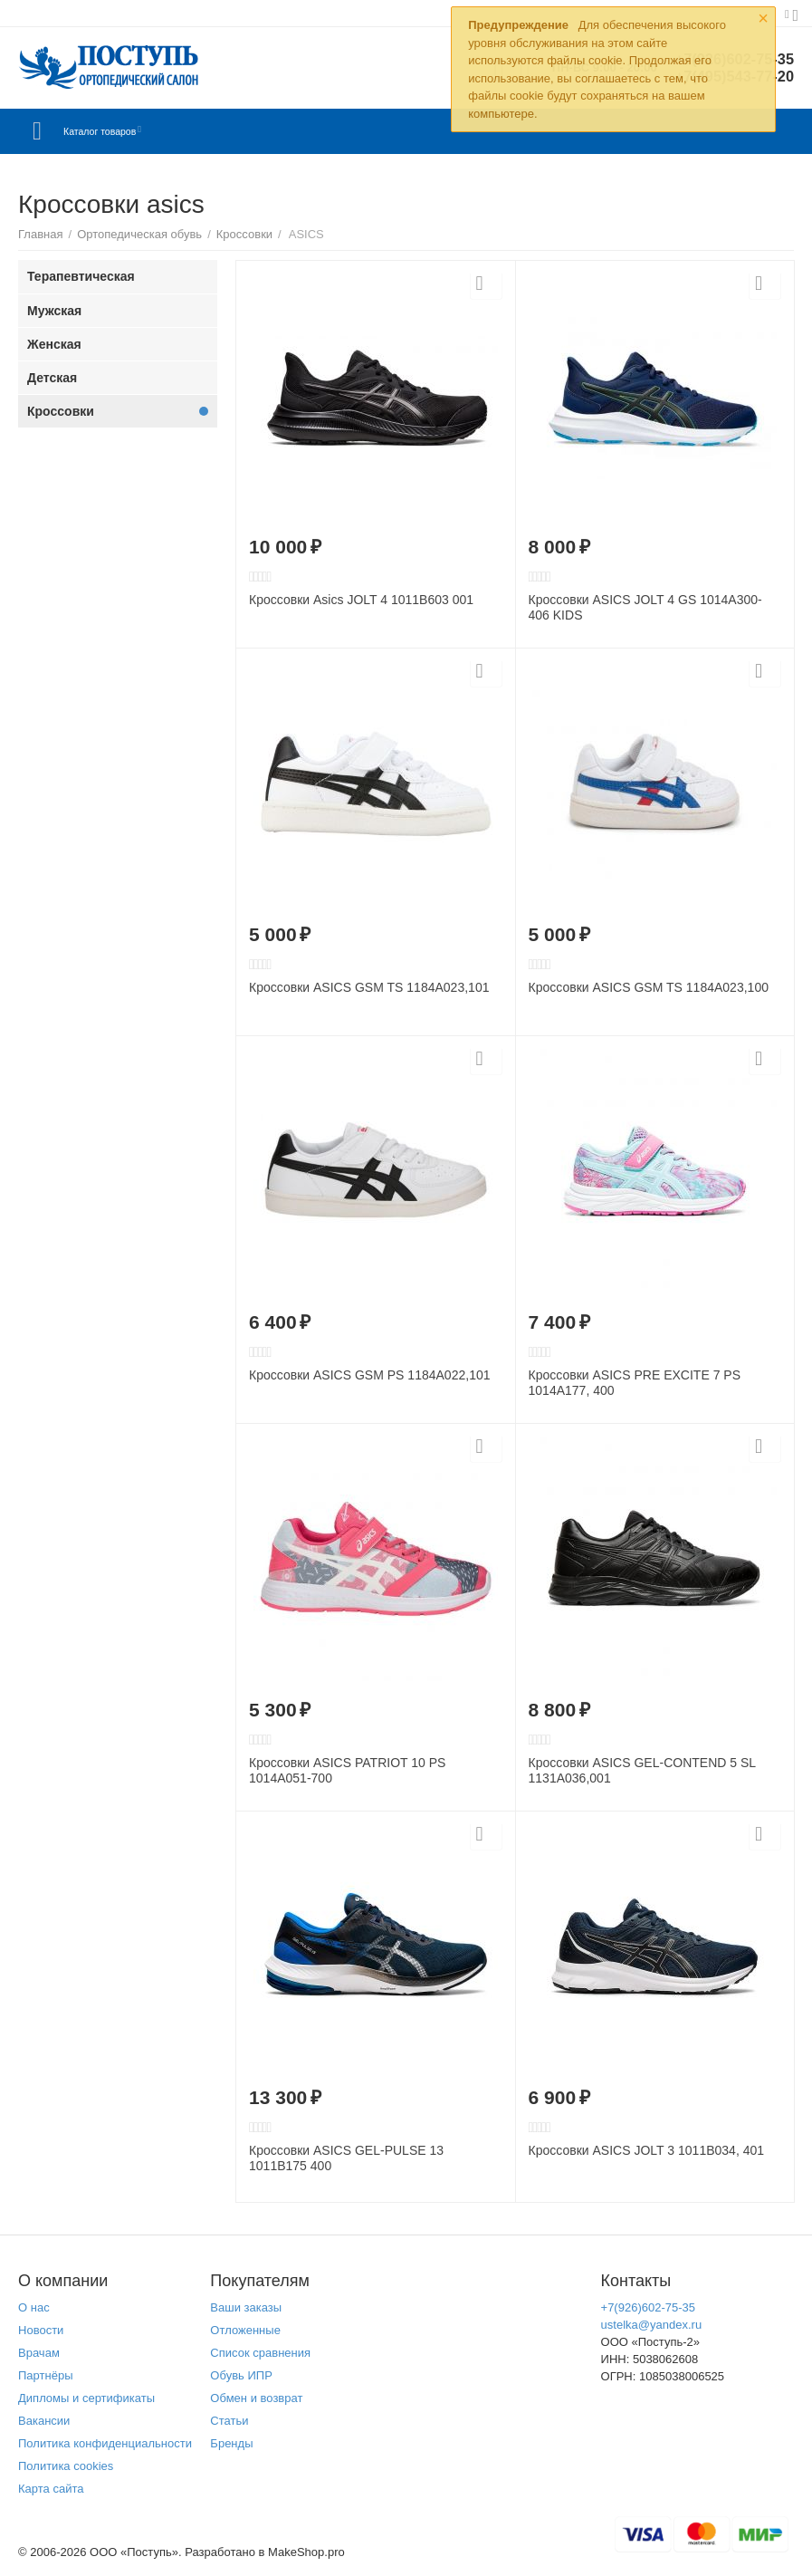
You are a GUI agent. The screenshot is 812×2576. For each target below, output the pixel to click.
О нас (34, 2307)
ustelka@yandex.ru (651, 2324)
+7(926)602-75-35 (648, 2307)
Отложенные (245, 2330)
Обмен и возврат (256, 2398)
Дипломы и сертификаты (86, 2398)
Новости (40, 2330)
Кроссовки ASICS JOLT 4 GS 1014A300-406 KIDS (645, 607)
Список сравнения (260, 2353)
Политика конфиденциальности (105, 2443)
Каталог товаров (125, 131)
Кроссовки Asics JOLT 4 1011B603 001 (361, 599)
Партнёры (45, 2375)
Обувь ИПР (241, 2375)
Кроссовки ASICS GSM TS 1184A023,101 (369, 987)
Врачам (39, 2353)
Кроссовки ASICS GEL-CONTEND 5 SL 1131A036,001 (642, 1770)
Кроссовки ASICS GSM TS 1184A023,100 (649, 987)
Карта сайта (51, 2488)
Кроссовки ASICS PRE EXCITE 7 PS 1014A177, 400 (635, 1383)
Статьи (229, 2420)
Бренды (231, 2443)
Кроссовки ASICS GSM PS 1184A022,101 (370, 1375)
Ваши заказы (246, 2307)
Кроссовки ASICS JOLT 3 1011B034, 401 (647, 2150)
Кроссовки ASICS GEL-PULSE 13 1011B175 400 (346, 2158)
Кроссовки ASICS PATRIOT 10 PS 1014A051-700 (347, 1770)
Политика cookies (65, 2466)
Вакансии (44, 2420)
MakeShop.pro (306, 2552)
